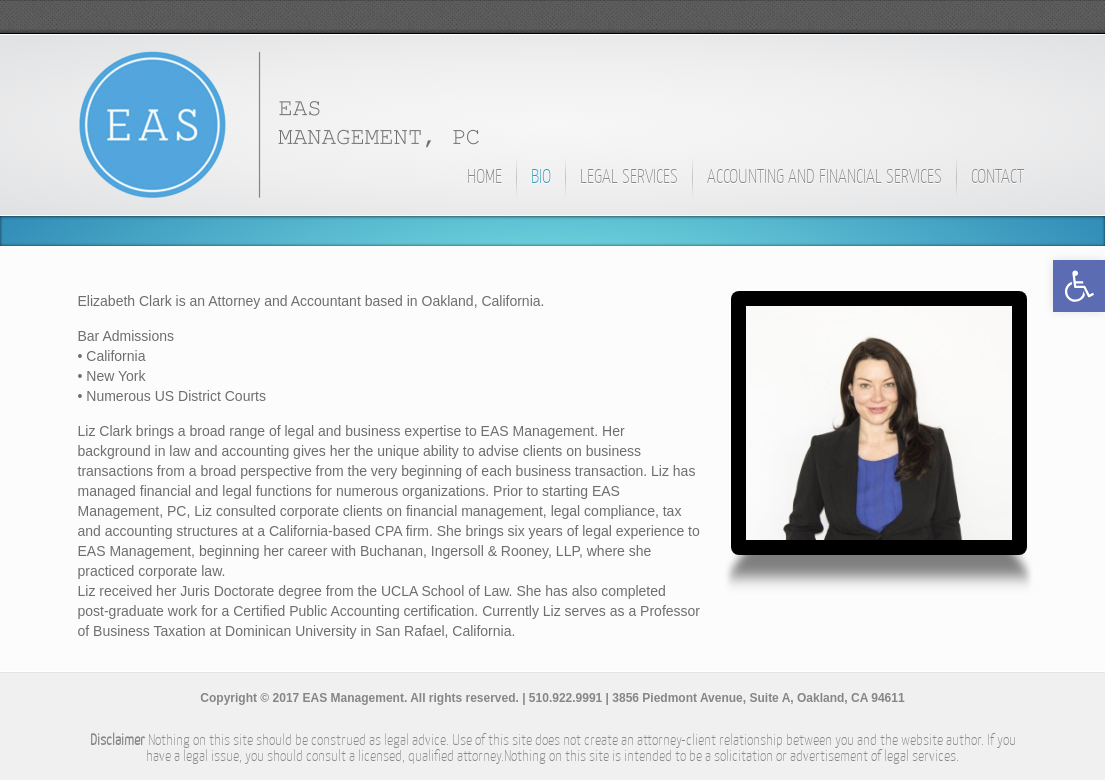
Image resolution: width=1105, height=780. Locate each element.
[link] (1079, 286)
